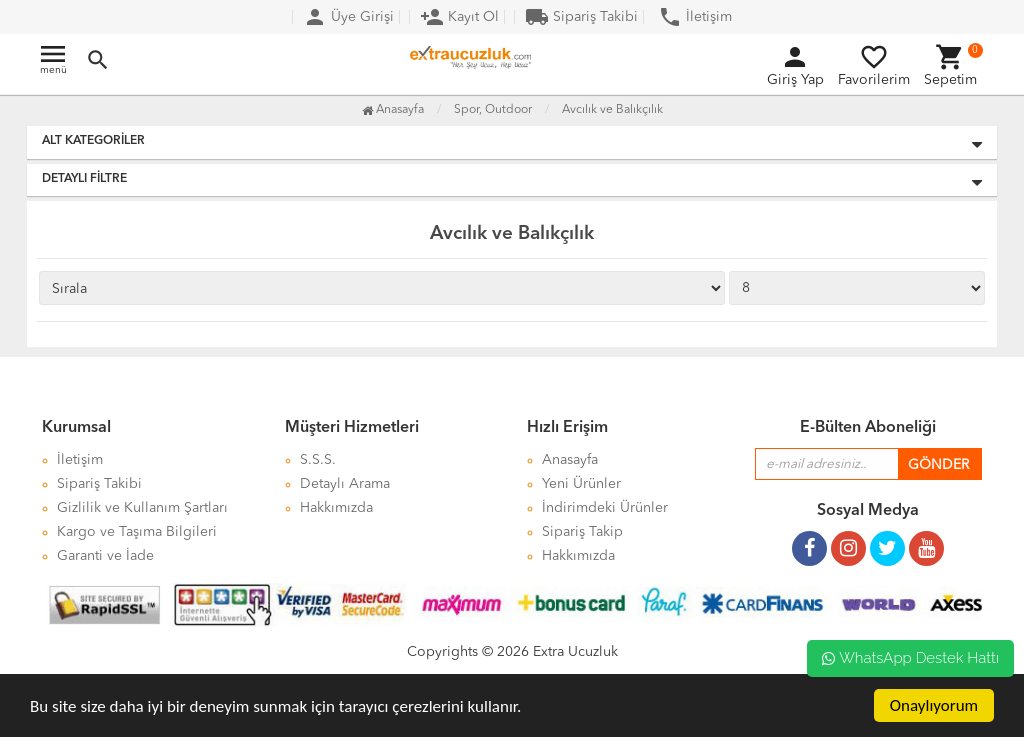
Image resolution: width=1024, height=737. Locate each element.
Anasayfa (393, 110)
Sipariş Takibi (581, 17)
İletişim (695, 17)
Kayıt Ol (459, 17)
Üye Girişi (348, 17)
